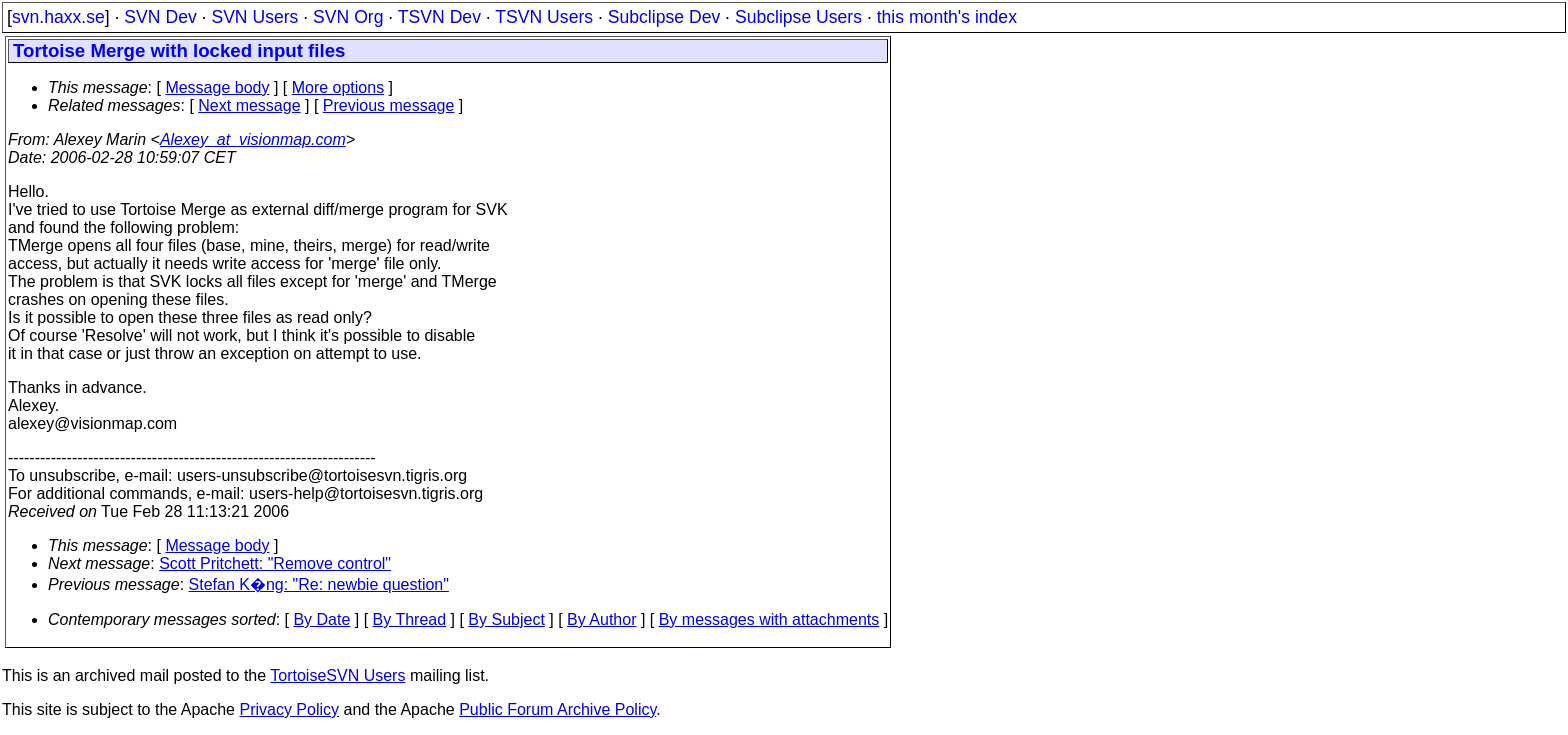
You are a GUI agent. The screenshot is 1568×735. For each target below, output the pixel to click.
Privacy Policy (289, 709)
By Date (321, 619)
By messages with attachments (769, 619)
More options (338, 87)
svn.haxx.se (58, 17)
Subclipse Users (798, 17)
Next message (249, 105)
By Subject (506, 619)
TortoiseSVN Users (337, 675)
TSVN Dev (439, 17)
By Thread (410, 619)
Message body (217, 87)
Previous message (389, 105)
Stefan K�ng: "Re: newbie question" (319, 584)
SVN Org (348, 17)
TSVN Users (544, 17)
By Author (601, 619)
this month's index (947, 17)
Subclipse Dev (664, 17)
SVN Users (254, 17)
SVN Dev (160, 17)
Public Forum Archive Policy (557, 709)
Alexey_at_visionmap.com (253, 139)
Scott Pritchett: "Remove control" (275, 563)
